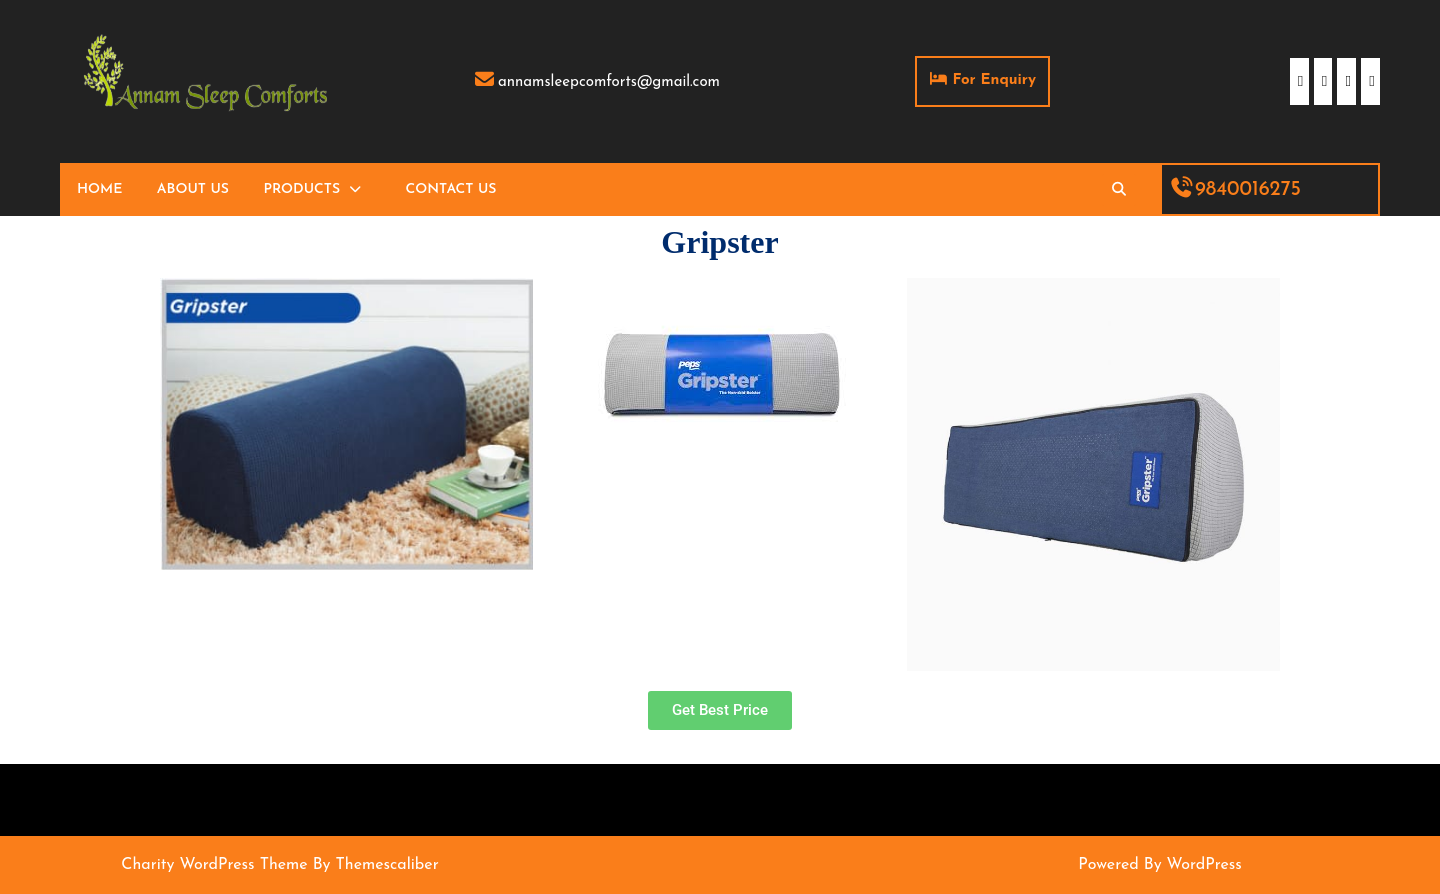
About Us (193, 189)
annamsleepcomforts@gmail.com (597, 82)
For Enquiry (989, 72)
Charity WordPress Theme (214, 865)
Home (99, 189)
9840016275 (1235, 190)
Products (301, 189)
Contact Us (451, 189)
